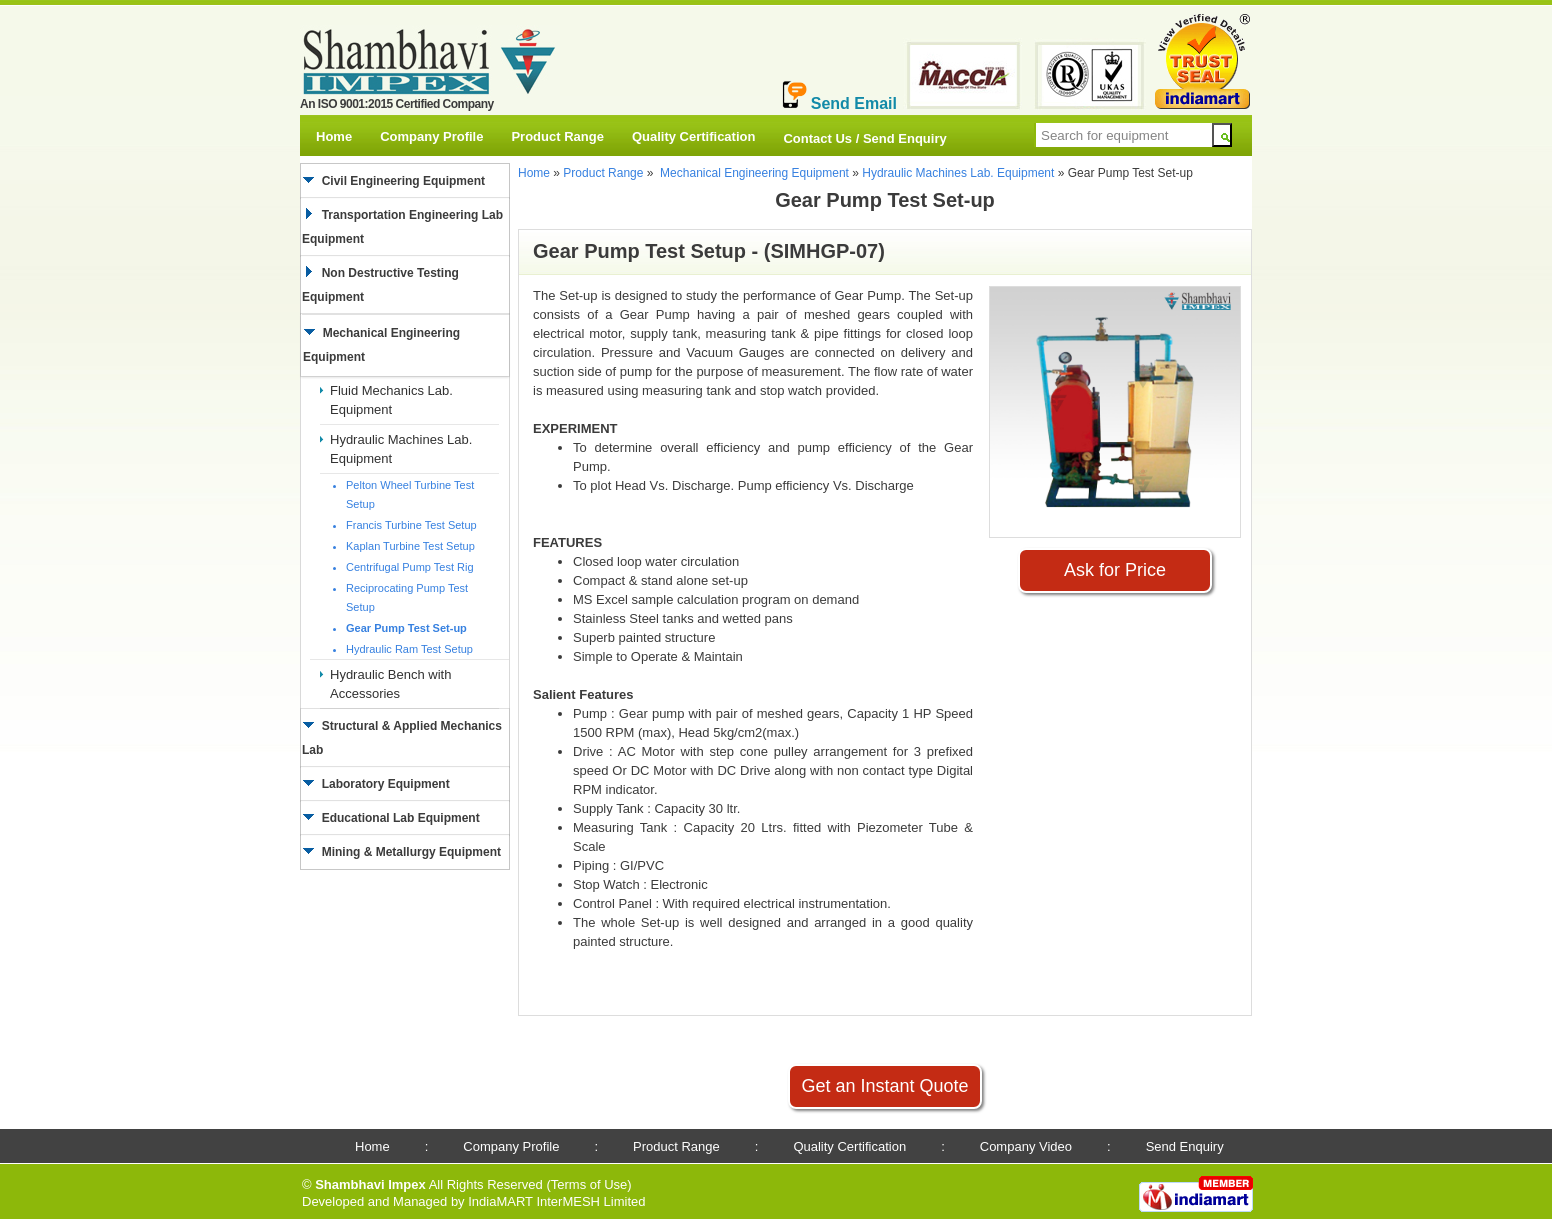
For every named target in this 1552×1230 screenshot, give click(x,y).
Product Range (557, 136)
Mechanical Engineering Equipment (754, 173)
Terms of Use (589, 1184)
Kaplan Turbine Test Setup (410, 546)
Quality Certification (694, 136)
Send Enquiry (1185, 1146)
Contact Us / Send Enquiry (864, 138)
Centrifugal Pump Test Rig (410, 567)
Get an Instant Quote (884, 1086)
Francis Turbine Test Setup (411, 525)
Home (334, 136)
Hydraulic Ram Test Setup (409, 649)
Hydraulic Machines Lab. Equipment (958, 173)
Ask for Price (1115, 570)
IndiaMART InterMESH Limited (556, 1201)
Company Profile (431, 136)
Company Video (1026, 1146)
